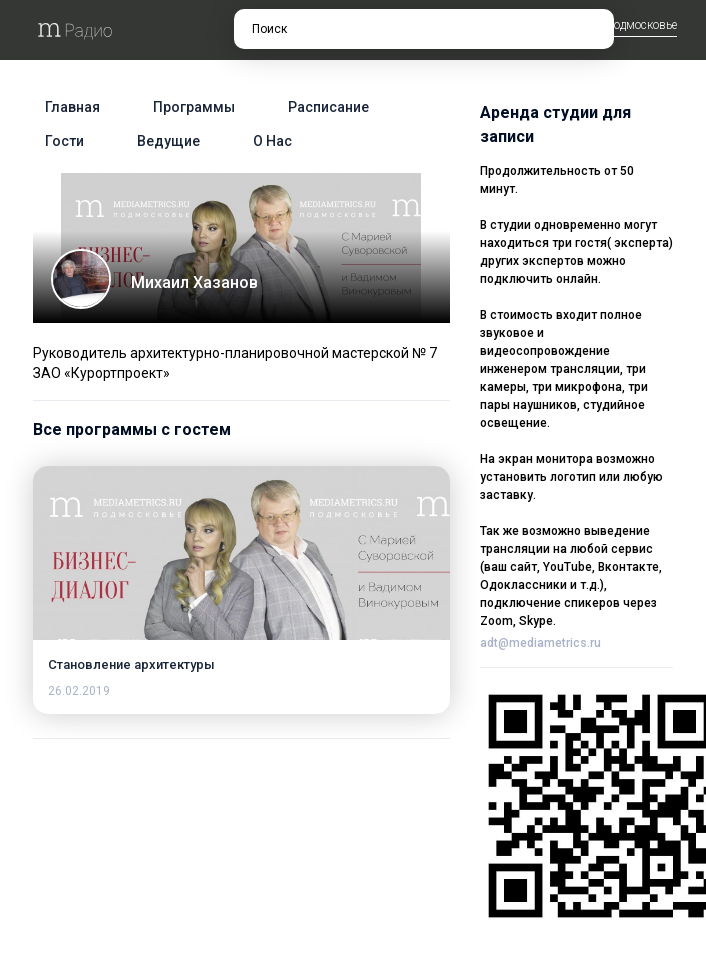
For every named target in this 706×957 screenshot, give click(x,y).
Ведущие (168, 141)
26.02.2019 (79, 691)
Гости (64, 141)
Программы (194, 107)
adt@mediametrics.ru (540, 643)
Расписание (328, 107)
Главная (72, 107)
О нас (272, 141)
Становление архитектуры (131, 664)
